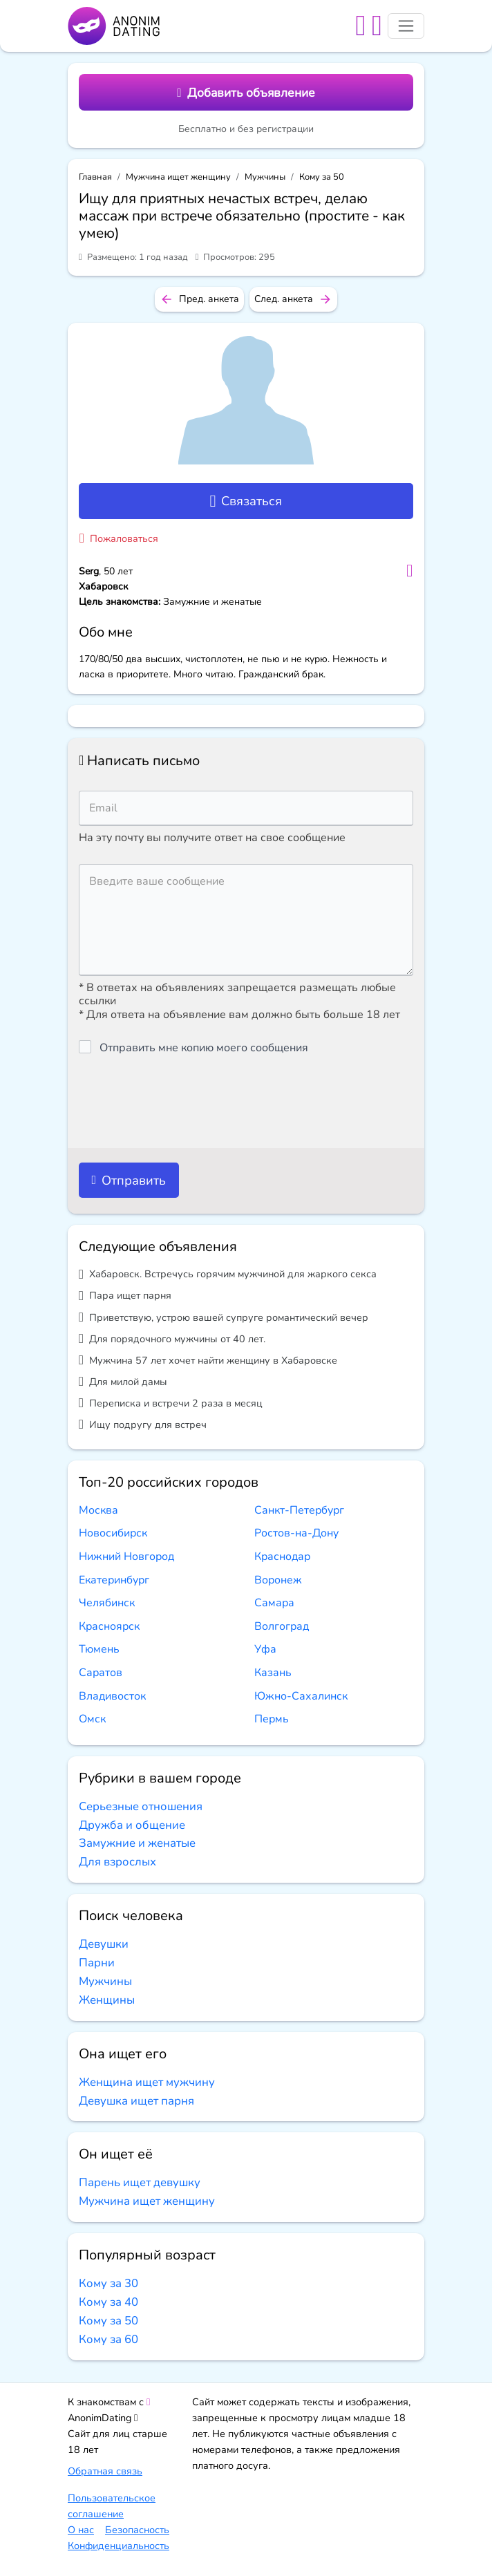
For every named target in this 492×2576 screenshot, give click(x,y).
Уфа (265, 1649)
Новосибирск (113, 1533)
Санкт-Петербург (299, 1510)
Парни (97, 1963)
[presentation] (184, 1102)
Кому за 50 (321, 177)
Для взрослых (117, 1862)
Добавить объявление (245, 92)
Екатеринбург (114, 1580)
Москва (98, 1510)
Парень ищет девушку (139, 2182)
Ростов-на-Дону (296, 1533)
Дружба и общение (132, 1825)
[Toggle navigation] (406, 26)
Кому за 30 (108, 2283)
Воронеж (278, 1580)
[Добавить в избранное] (409, 571)
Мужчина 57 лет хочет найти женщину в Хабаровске (208, 1360)
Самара (274, 1602)
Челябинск (107, 1602)
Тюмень (99, 1649)
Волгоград (281, 1626)
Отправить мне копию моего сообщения (204, 1047)
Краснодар (282, 1556)
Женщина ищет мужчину (147, 2082)
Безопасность (137, 2530)
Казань (273, 1672)
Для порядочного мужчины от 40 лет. (172, 1338)
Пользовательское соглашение (111, 2506)
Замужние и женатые (137, 1843)
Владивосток (112, 1696)
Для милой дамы (123, 1381)
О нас (81, 2530)
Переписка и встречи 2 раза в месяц (171, 1402)
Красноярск (109, 1626)
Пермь (271, 1719)
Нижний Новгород (126, 1556)
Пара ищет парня (125, 1295)
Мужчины (265, 177)
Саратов (100, 1672)
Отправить (128, 1180)
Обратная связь (105, 2471)
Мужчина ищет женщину (178, 177)
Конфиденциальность (118, 2546)
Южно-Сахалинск (301, 1696)
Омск (92, 1719)
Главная (95, 177)
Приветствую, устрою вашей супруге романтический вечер (223, 1317)
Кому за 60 (108, 2339)
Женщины (107, 2000)
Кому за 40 (108, 2302)
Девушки (104, 1944)
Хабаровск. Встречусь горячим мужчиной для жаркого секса (228, 1274)
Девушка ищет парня (136, 2101)
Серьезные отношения (140, 1806)
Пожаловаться (118, 538)
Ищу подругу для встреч (143, 1424)
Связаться (246, 500)
